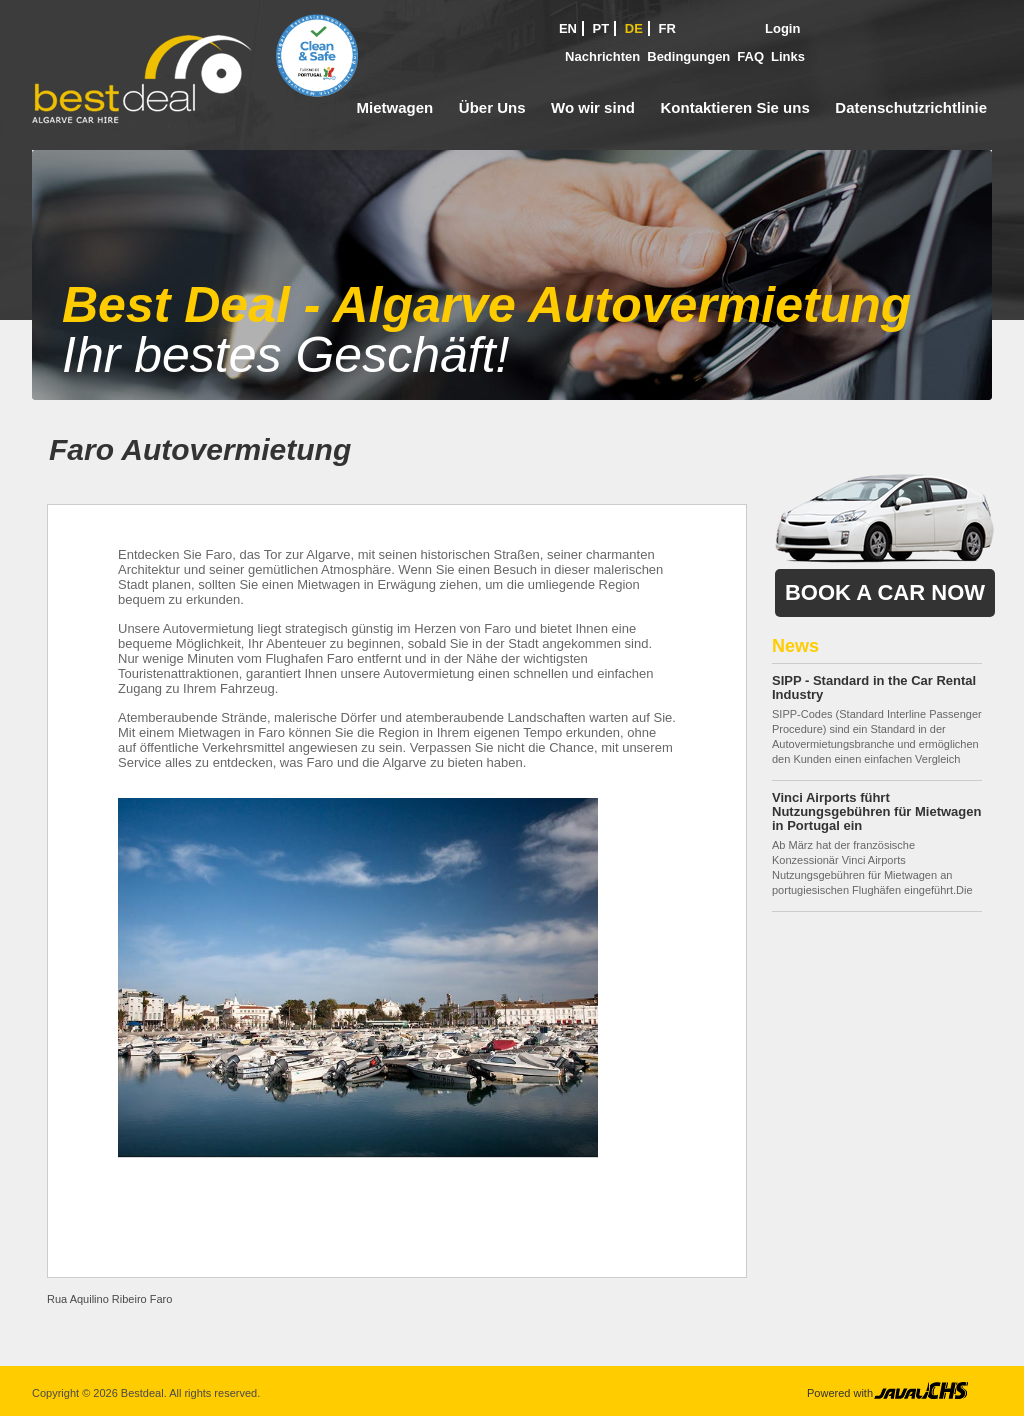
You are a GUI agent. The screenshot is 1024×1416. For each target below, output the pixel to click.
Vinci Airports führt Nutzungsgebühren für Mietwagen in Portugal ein (876, 811)
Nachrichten (602, 56)
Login (782, 28)
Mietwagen (395, 107)
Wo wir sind (593, 107)
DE (634, 28)
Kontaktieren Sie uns (735, 107)
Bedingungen (688, 56)
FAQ (750, 56)
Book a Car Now (885, 592)
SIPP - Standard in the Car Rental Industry (874, 687)
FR (667, 28)
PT (601, 28)
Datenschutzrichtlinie (911, 107)
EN (568, 28)
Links (788, 56)
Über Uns (492, 107)
